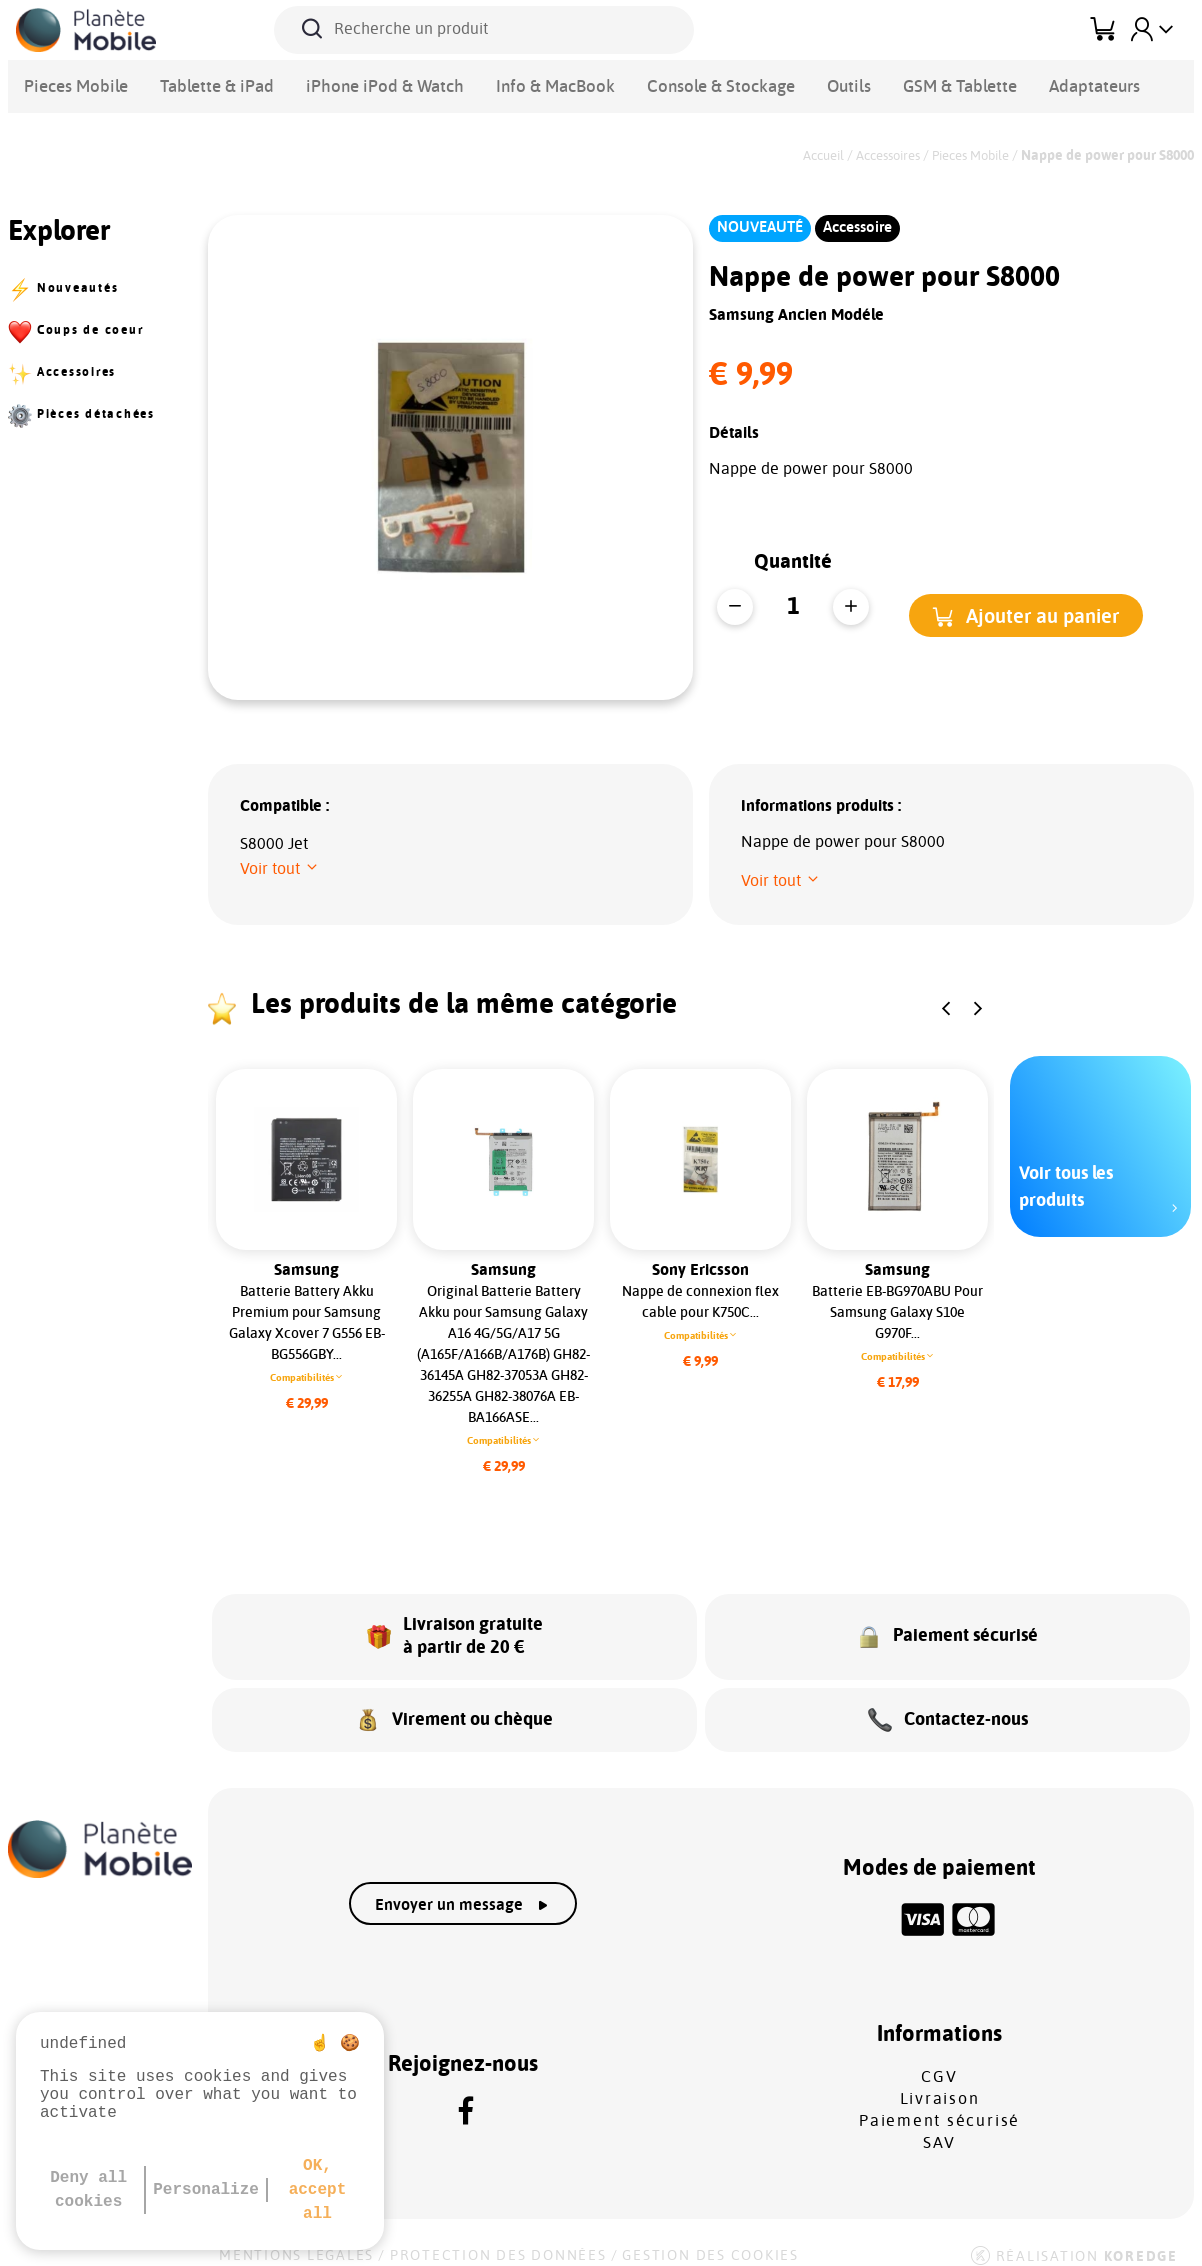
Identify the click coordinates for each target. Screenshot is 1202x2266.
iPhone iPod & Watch (337, 84)
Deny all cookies (88, 2190)
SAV (939, 2125)
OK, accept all (318, 2190)
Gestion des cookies (710, 2238)
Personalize (206, 2190)
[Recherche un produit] (484, 30)
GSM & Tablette (837, 84)
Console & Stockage (626, 84)
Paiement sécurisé (939, 2103)
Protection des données (498, 2238)
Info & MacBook (483, 84)
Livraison (940, 2081)
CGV (939, 2059)
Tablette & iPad (192, 84)
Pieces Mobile (68, 84)
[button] (1026, 615)
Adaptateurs (956, 84)
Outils (738, 84)
